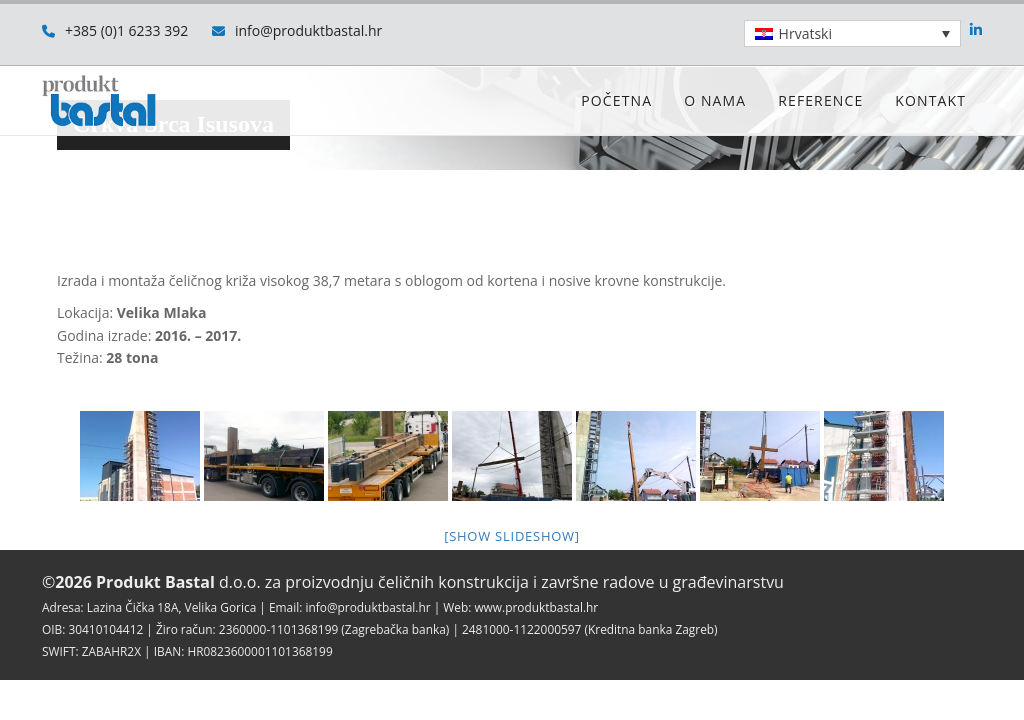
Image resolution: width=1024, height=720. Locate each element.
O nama (715, 100)
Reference (820, 100)
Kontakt (930, 100)
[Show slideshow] (512, 536)
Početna (616, 100)
